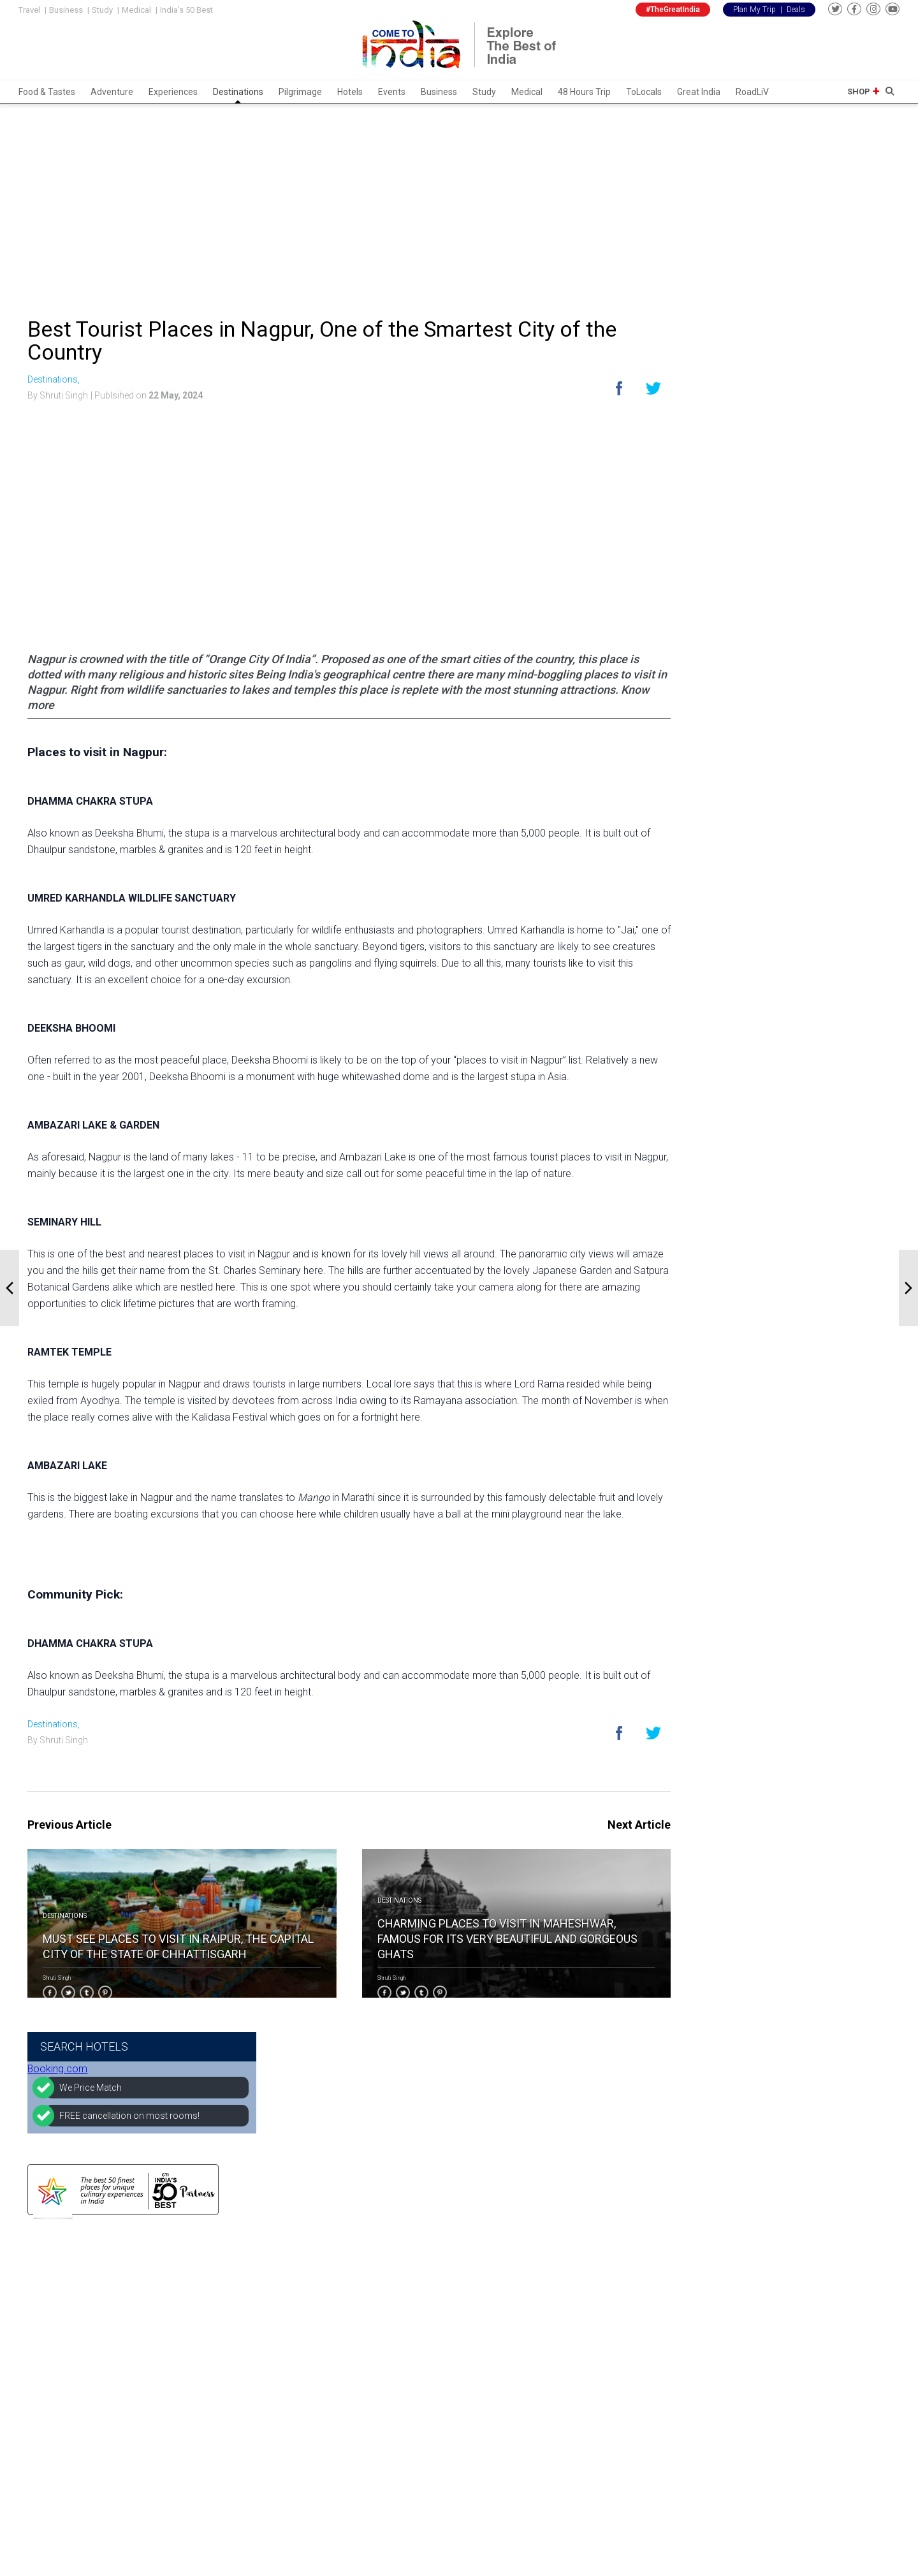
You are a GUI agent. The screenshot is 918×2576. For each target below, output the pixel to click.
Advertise (355, 2342)
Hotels (350, 92)
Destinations (238, 92)
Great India (698, 92)
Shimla (205, 2358)
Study (102, 10)
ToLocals (644, 92)
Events (391, 92)
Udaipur (206, 2325)
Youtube (496, 2358)
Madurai (207, 2474)
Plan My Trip (754, 9)
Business (66, 10)
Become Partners (372, 2325)
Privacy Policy (364, 2391)
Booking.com (727, 354)
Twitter (494, 2342)
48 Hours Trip (584, 92)
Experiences (173, 92)
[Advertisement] (458, 202)
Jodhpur (208, 2458)
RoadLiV (752, 92)
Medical (136, 10)
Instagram (500, 2325)
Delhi (200, 2309)
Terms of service (371, 2408)
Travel (29, 10)
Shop (858, 91)
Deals (796, 9)
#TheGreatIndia (673, 9)
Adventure (112, 92)
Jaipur (203, 2342)
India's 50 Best (186, 10)
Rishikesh (210, 2441)
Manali (204, 2425)
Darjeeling (211, 2391)
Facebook (500, 2309)
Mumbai (207, 2375)
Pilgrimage (300, 92)
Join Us (351, 2358)
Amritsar (209, 2408)
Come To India (729, 1297)
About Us (354, 2309)
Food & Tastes (46, 92)
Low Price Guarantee (379, 2375)
